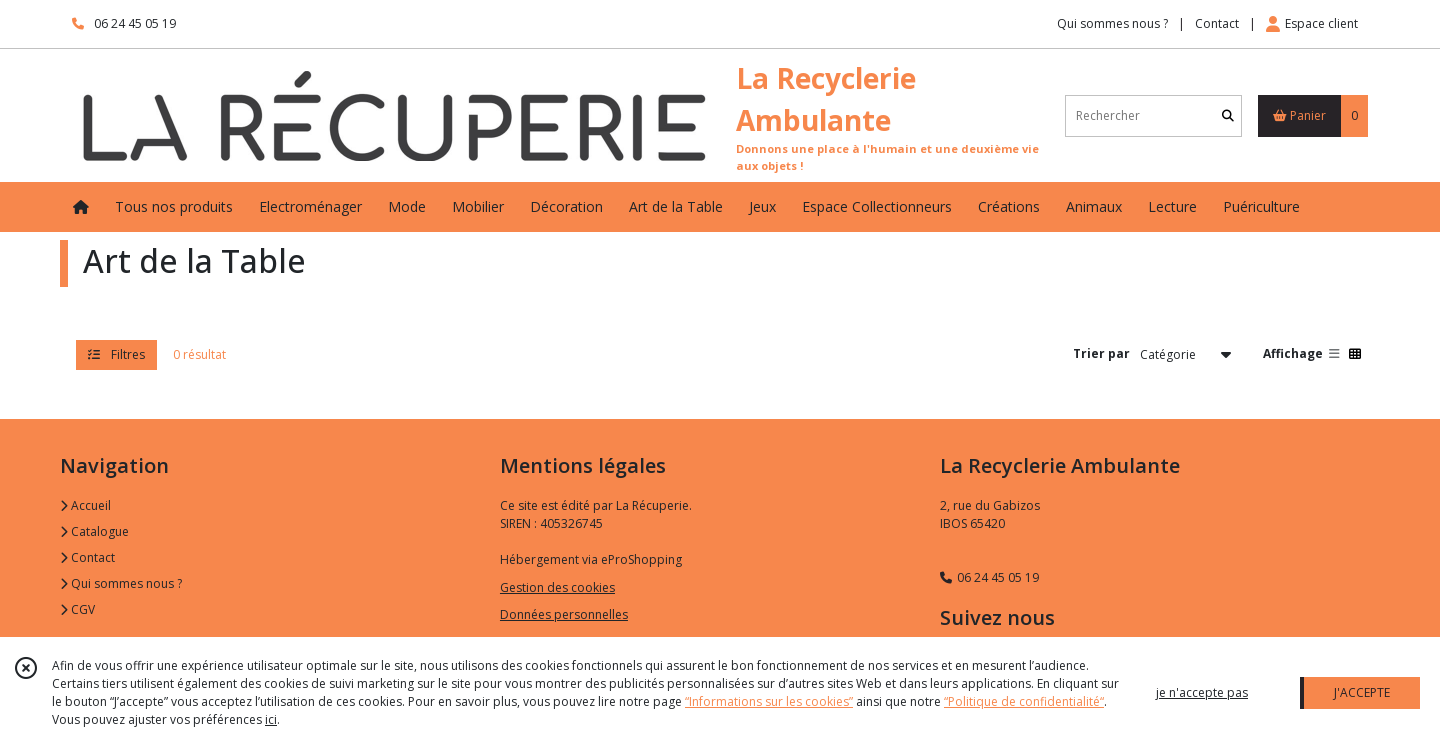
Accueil (85, 505)
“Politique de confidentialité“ (1024, 701)
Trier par (1101, 353)
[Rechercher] (1228, 115)
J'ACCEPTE (1362, 692)
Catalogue (94, 531)
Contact (1217, 23)
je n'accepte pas (1202, 692)
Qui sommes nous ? (121, 583)
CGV (77, 609)
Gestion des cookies (557, 587)
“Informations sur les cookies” (769, 701)
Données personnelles (564, 614)
